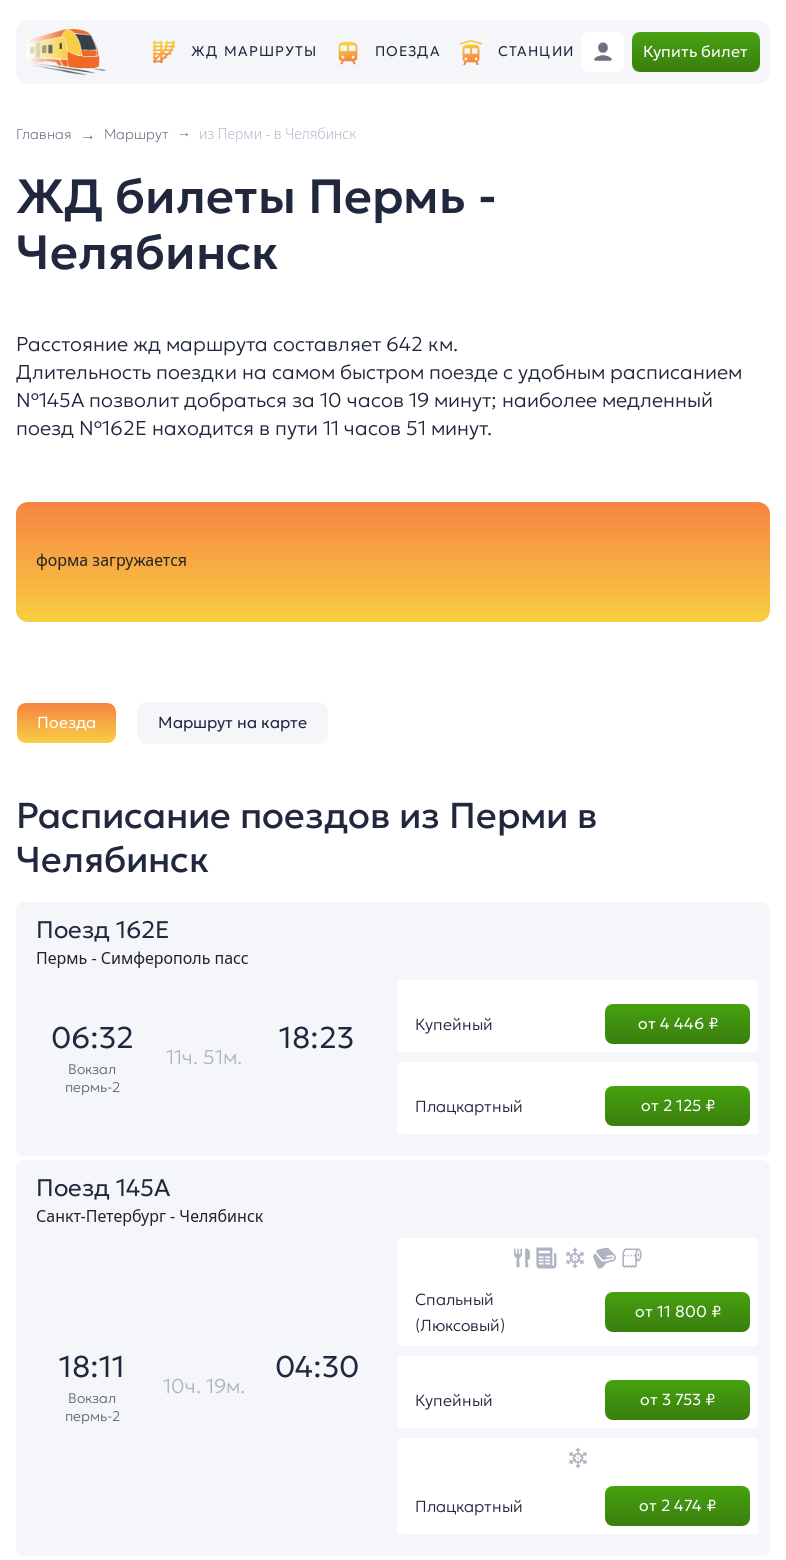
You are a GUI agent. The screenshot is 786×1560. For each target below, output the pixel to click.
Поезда (408, 51)
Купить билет (695, 51)
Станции (536, 51)
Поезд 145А (103, 1188)
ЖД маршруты (254, 51)
